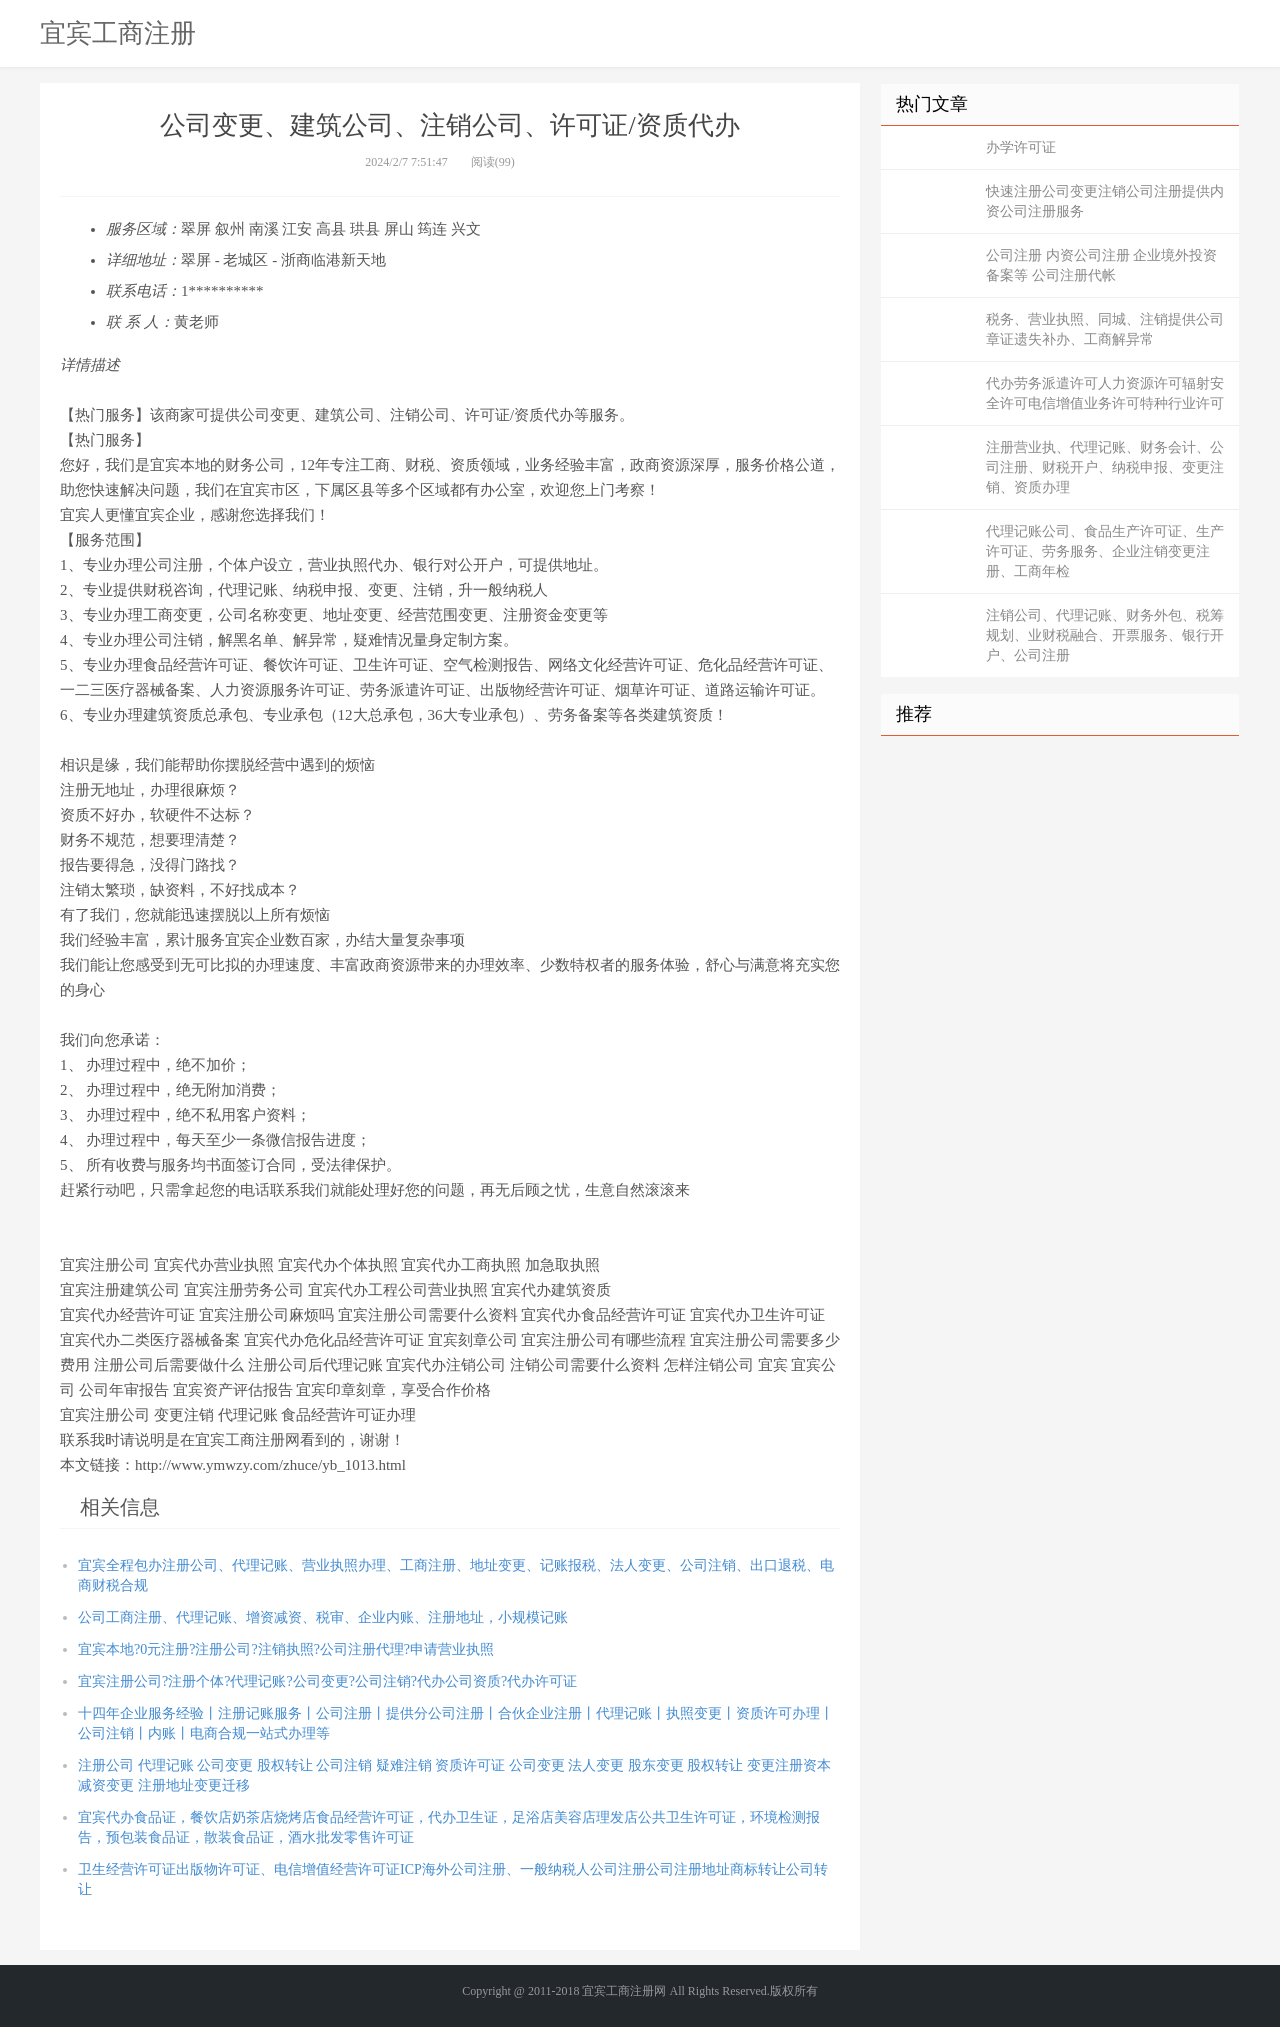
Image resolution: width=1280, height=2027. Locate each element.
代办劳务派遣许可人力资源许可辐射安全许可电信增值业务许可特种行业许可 (1105, 393)
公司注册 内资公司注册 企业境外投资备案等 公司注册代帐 (1101, 265)
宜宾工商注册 (118, 33)
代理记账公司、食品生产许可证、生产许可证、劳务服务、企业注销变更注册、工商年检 (1105, 551)
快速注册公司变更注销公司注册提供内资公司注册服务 (1105, 201)
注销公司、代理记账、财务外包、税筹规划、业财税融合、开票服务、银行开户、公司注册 (1105, 635)
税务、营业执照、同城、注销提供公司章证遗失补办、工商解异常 (1105, 329)
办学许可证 (1021, 147)
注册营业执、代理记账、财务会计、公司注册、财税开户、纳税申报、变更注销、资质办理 (1105, 467)
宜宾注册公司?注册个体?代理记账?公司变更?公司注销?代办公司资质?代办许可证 (327, 1681)
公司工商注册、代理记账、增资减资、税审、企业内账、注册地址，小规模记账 (323, 1617)
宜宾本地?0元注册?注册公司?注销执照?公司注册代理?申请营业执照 (286, 1649)
